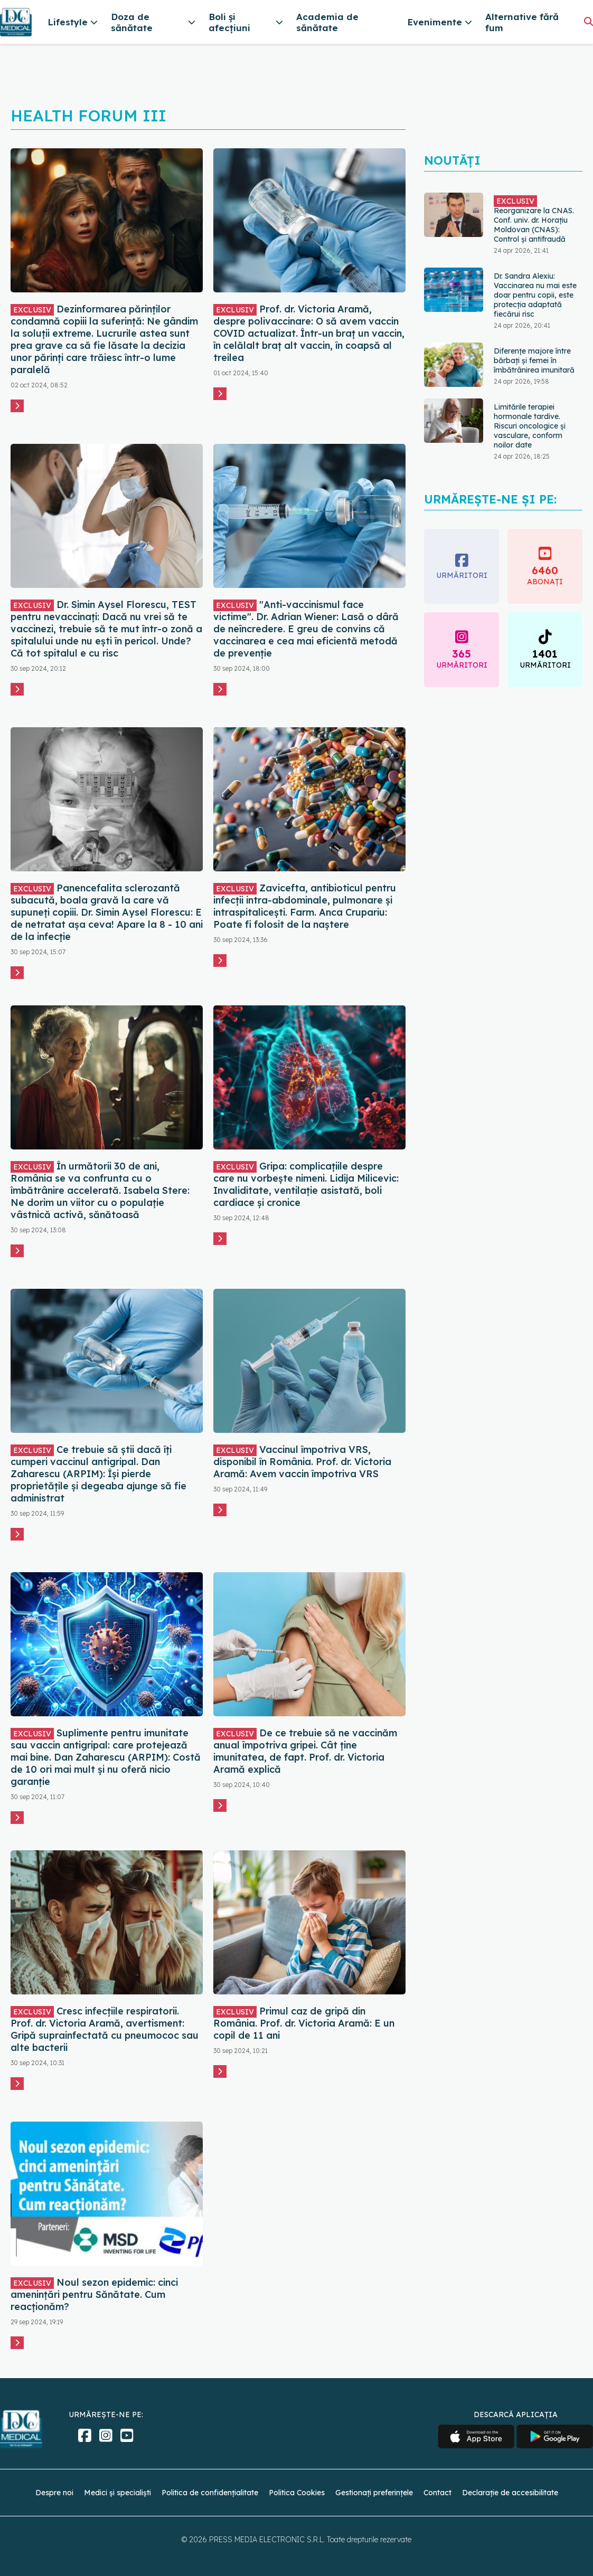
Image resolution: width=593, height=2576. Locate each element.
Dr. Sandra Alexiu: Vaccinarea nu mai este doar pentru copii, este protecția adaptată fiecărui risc (535, 295)
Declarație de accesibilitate (510, 2492)
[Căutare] (588, 21)
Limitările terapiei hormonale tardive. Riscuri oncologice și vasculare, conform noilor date (530, 426)
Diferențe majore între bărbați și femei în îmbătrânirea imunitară (534, 360)
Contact (437, 2492)
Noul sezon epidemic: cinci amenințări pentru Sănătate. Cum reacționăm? (94, 2294)
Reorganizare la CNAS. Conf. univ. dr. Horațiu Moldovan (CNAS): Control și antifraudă (534, 220)
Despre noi (54, 2492)
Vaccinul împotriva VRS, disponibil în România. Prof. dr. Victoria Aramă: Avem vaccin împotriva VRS (302, 1461)
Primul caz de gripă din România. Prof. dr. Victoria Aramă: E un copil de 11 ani (303, 2023)
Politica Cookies (297, 2492)
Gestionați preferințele (374, 2492)
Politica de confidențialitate (210, 2492)
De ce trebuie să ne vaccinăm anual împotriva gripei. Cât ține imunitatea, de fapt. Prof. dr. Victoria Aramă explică (305, 1751)
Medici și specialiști (117, 2492)
